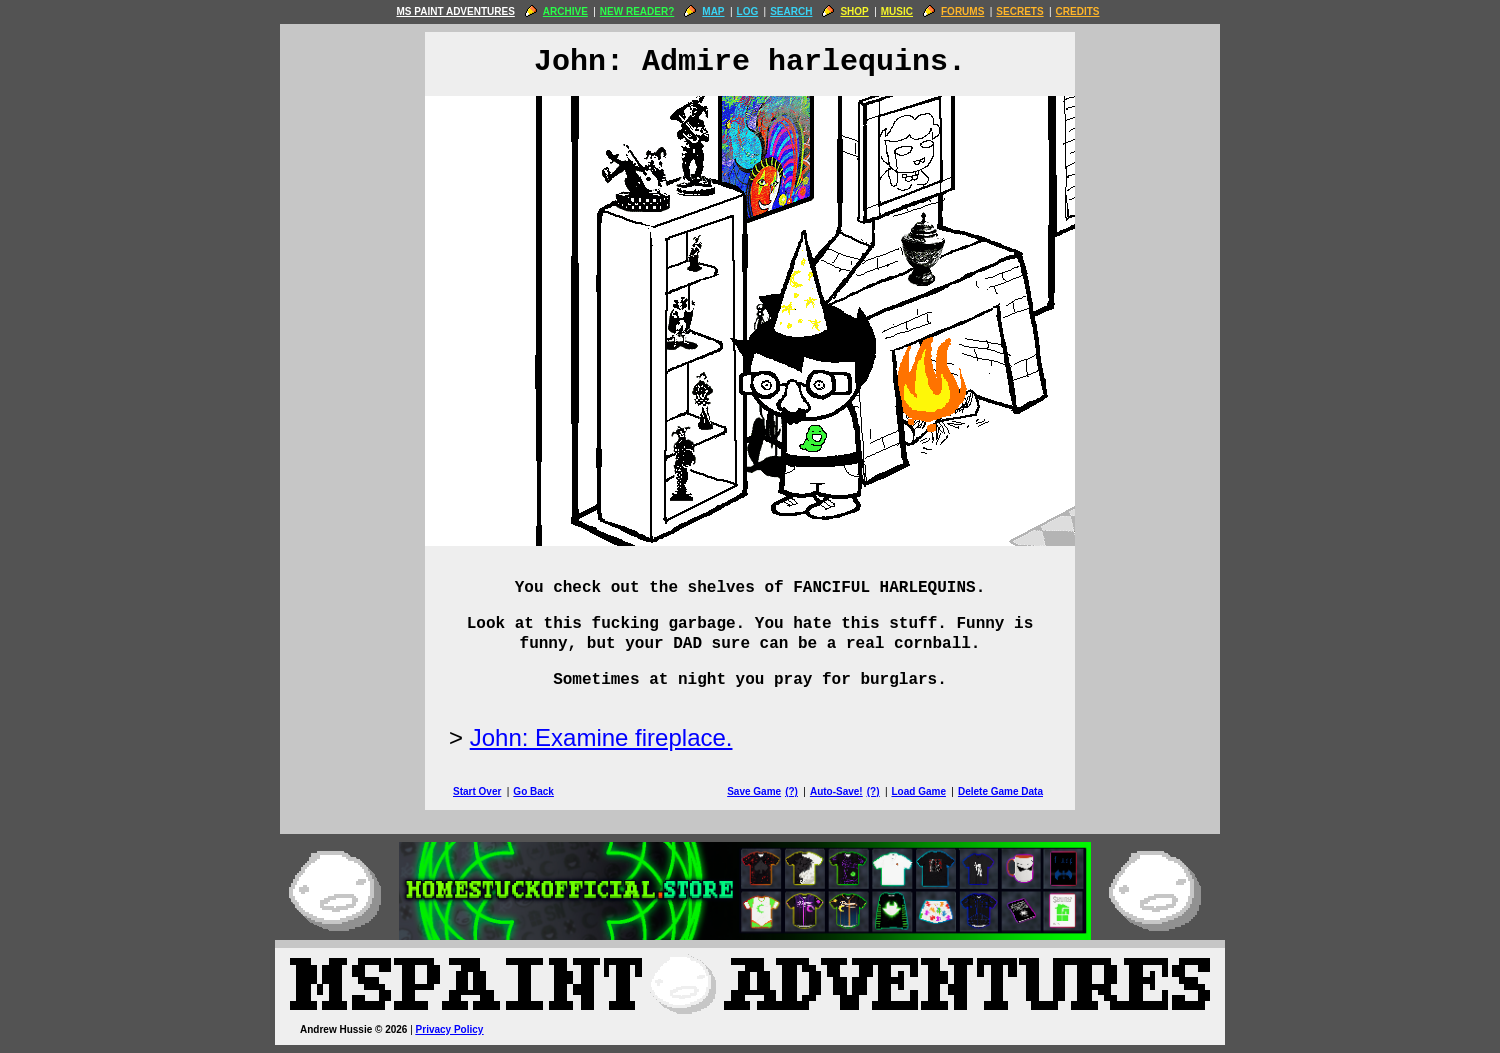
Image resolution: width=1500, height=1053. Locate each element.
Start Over (477, 791)
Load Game (918, 791)
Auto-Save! (836, 791)
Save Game (754, 791)
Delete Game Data (1000, 791)
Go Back (533, 791)
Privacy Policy (450, 1029)
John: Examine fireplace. (601, 737)
